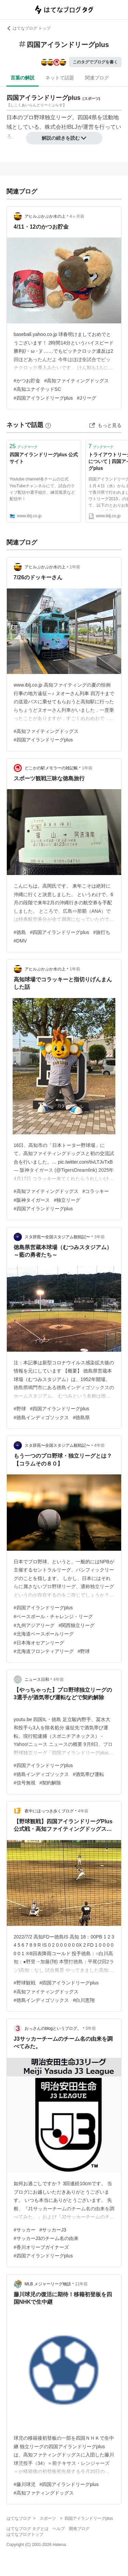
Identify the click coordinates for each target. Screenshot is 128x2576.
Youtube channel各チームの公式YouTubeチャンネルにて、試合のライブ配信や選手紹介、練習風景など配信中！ (42, 489)
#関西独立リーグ (77, 1625)
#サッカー (24, 2230)
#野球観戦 (24, 1982)
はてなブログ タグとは (27, 2528)
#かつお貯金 (27, 380)
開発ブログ (79, 2528)
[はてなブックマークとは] (48, 424)
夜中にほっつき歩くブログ (49, 1811)
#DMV (20, 941)
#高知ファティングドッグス (44, 2493)
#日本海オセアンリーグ (39, 1642)
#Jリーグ (86, 398)
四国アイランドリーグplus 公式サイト (44, 458)
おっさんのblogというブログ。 (53, 2028)
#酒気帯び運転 (88, 1774)
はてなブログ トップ (28, 28)
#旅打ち (101, 932)
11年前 (81, 2284)
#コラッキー (96, 1191)
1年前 (75, 567)
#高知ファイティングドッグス (76, 380)
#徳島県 (81, 1417)
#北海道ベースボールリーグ (44, 1634)
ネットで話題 (59, 77)
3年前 (99, 1237)
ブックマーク (24, 446)
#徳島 (20, 932)
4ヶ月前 (77, 216)
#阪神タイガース (32, 1200)
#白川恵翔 (84, 2000)
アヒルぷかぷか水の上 (45, 216)
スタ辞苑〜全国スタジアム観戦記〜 (57, 1237)
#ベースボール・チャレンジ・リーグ (53, 1616)
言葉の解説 (22, 77)
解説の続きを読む (64, 138)
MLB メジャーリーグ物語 (48, 2284)
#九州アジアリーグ (34, 1625)
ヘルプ (59, 2528)
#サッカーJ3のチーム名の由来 (46, 2238)
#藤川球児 (24, 2484)
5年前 (91, 2028)
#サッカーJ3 (53, 2230)
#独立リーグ (67, 1200)
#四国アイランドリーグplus (43, 398)
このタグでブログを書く (95, 62)
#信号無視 (24, 1782)
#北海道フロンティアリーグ (44, 1651)
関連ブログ (97, 77)
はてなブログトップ (24, 2534)
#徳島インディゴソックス (41, 1417)
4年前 (99, 1445)
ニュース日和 (37, 1679)
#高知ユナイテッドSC (37, 389)
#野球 (20, 1408)
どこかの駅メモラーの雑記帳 (51, 768)
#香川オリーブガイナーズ (41, 2247)
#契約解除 (50, 1782)
